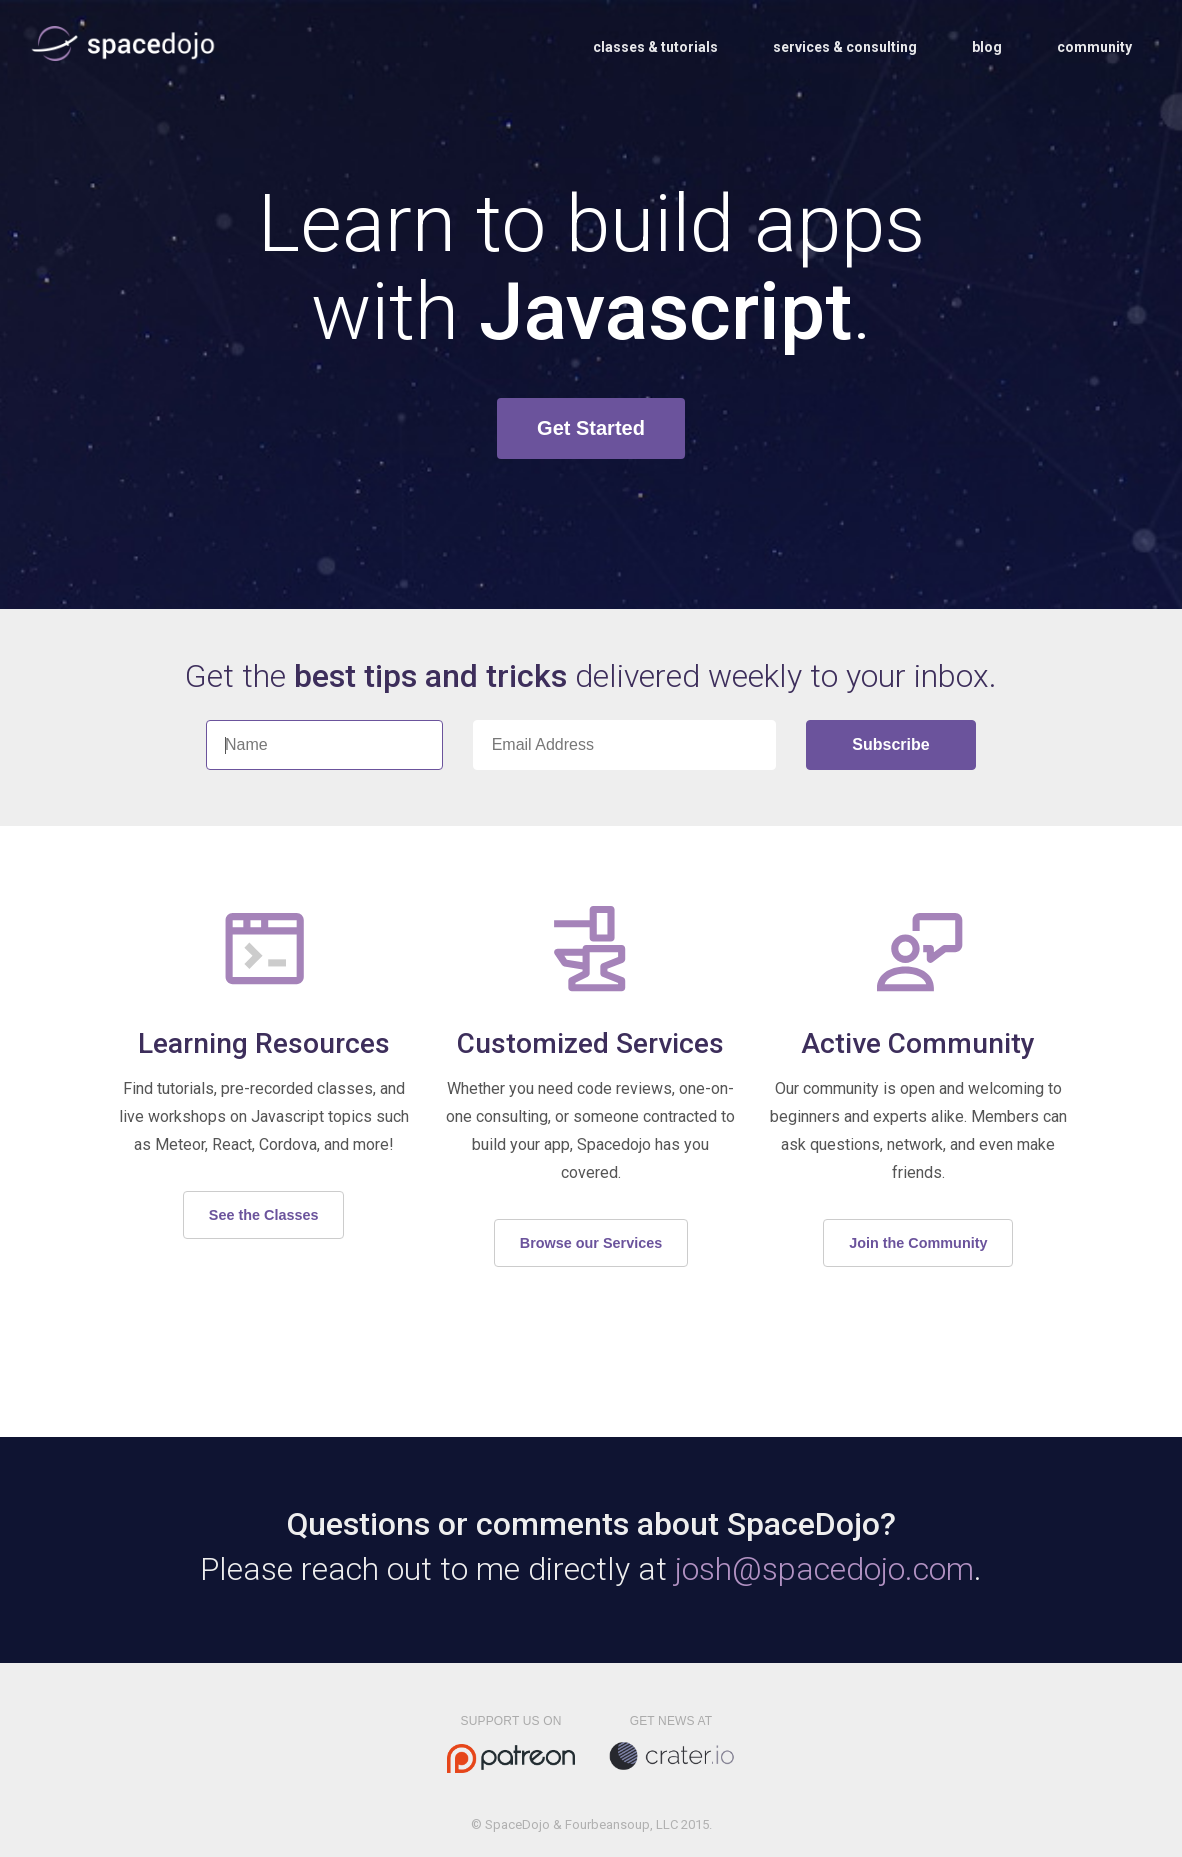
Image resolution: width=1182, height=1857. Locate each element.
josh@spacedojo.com (824, 1569)
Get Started (591, 428)
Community (1094, 47)
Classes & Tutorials (655, 47)
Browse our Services (591, 1243)
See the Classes (264, 1215)
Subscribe (890, 744)
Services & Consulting (845, 47)
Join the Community (918, 1243)
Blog (987, 47)
